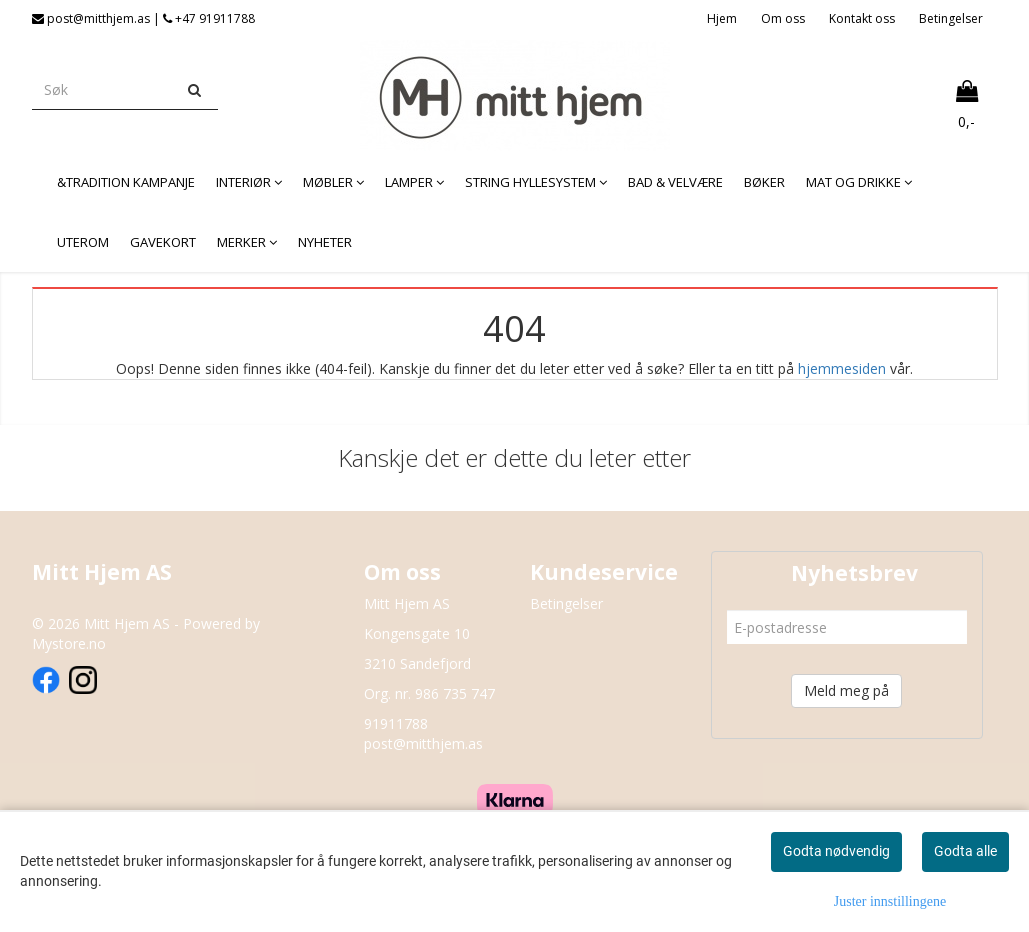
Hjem (722, 18)
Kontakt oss (862, 18)
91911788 (396, 723)
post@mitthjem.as (423, 743)
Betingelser (951, 18)
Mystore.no (69, 643)
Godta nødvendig (836, 851)
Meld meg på (846, 690)
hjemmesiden (842, 368)
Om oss (783, 18)
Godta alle (965, 851)
